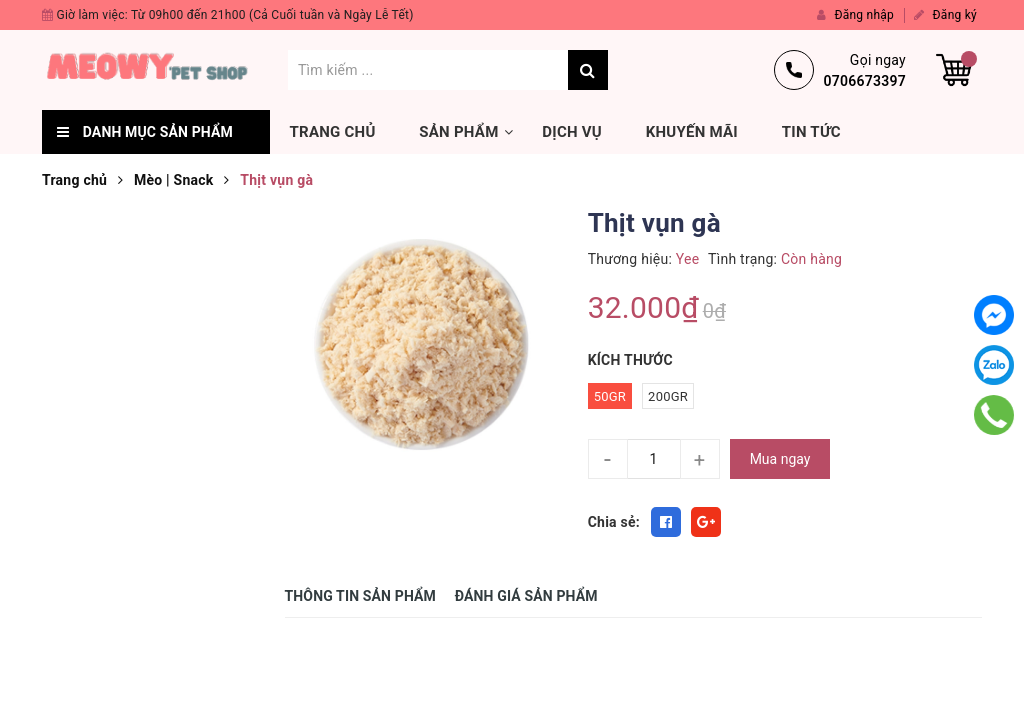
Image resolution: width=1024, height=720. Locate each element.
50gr (610, 396)
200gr (668, 396)
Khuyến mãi (692, 132)
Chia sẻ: (614, 522)
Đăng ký (945, 15)
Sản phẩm (458, 132)
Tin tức (811, 132)
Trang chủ (333, 132)
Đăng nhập (855, 15)
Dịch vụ (572, 132)
